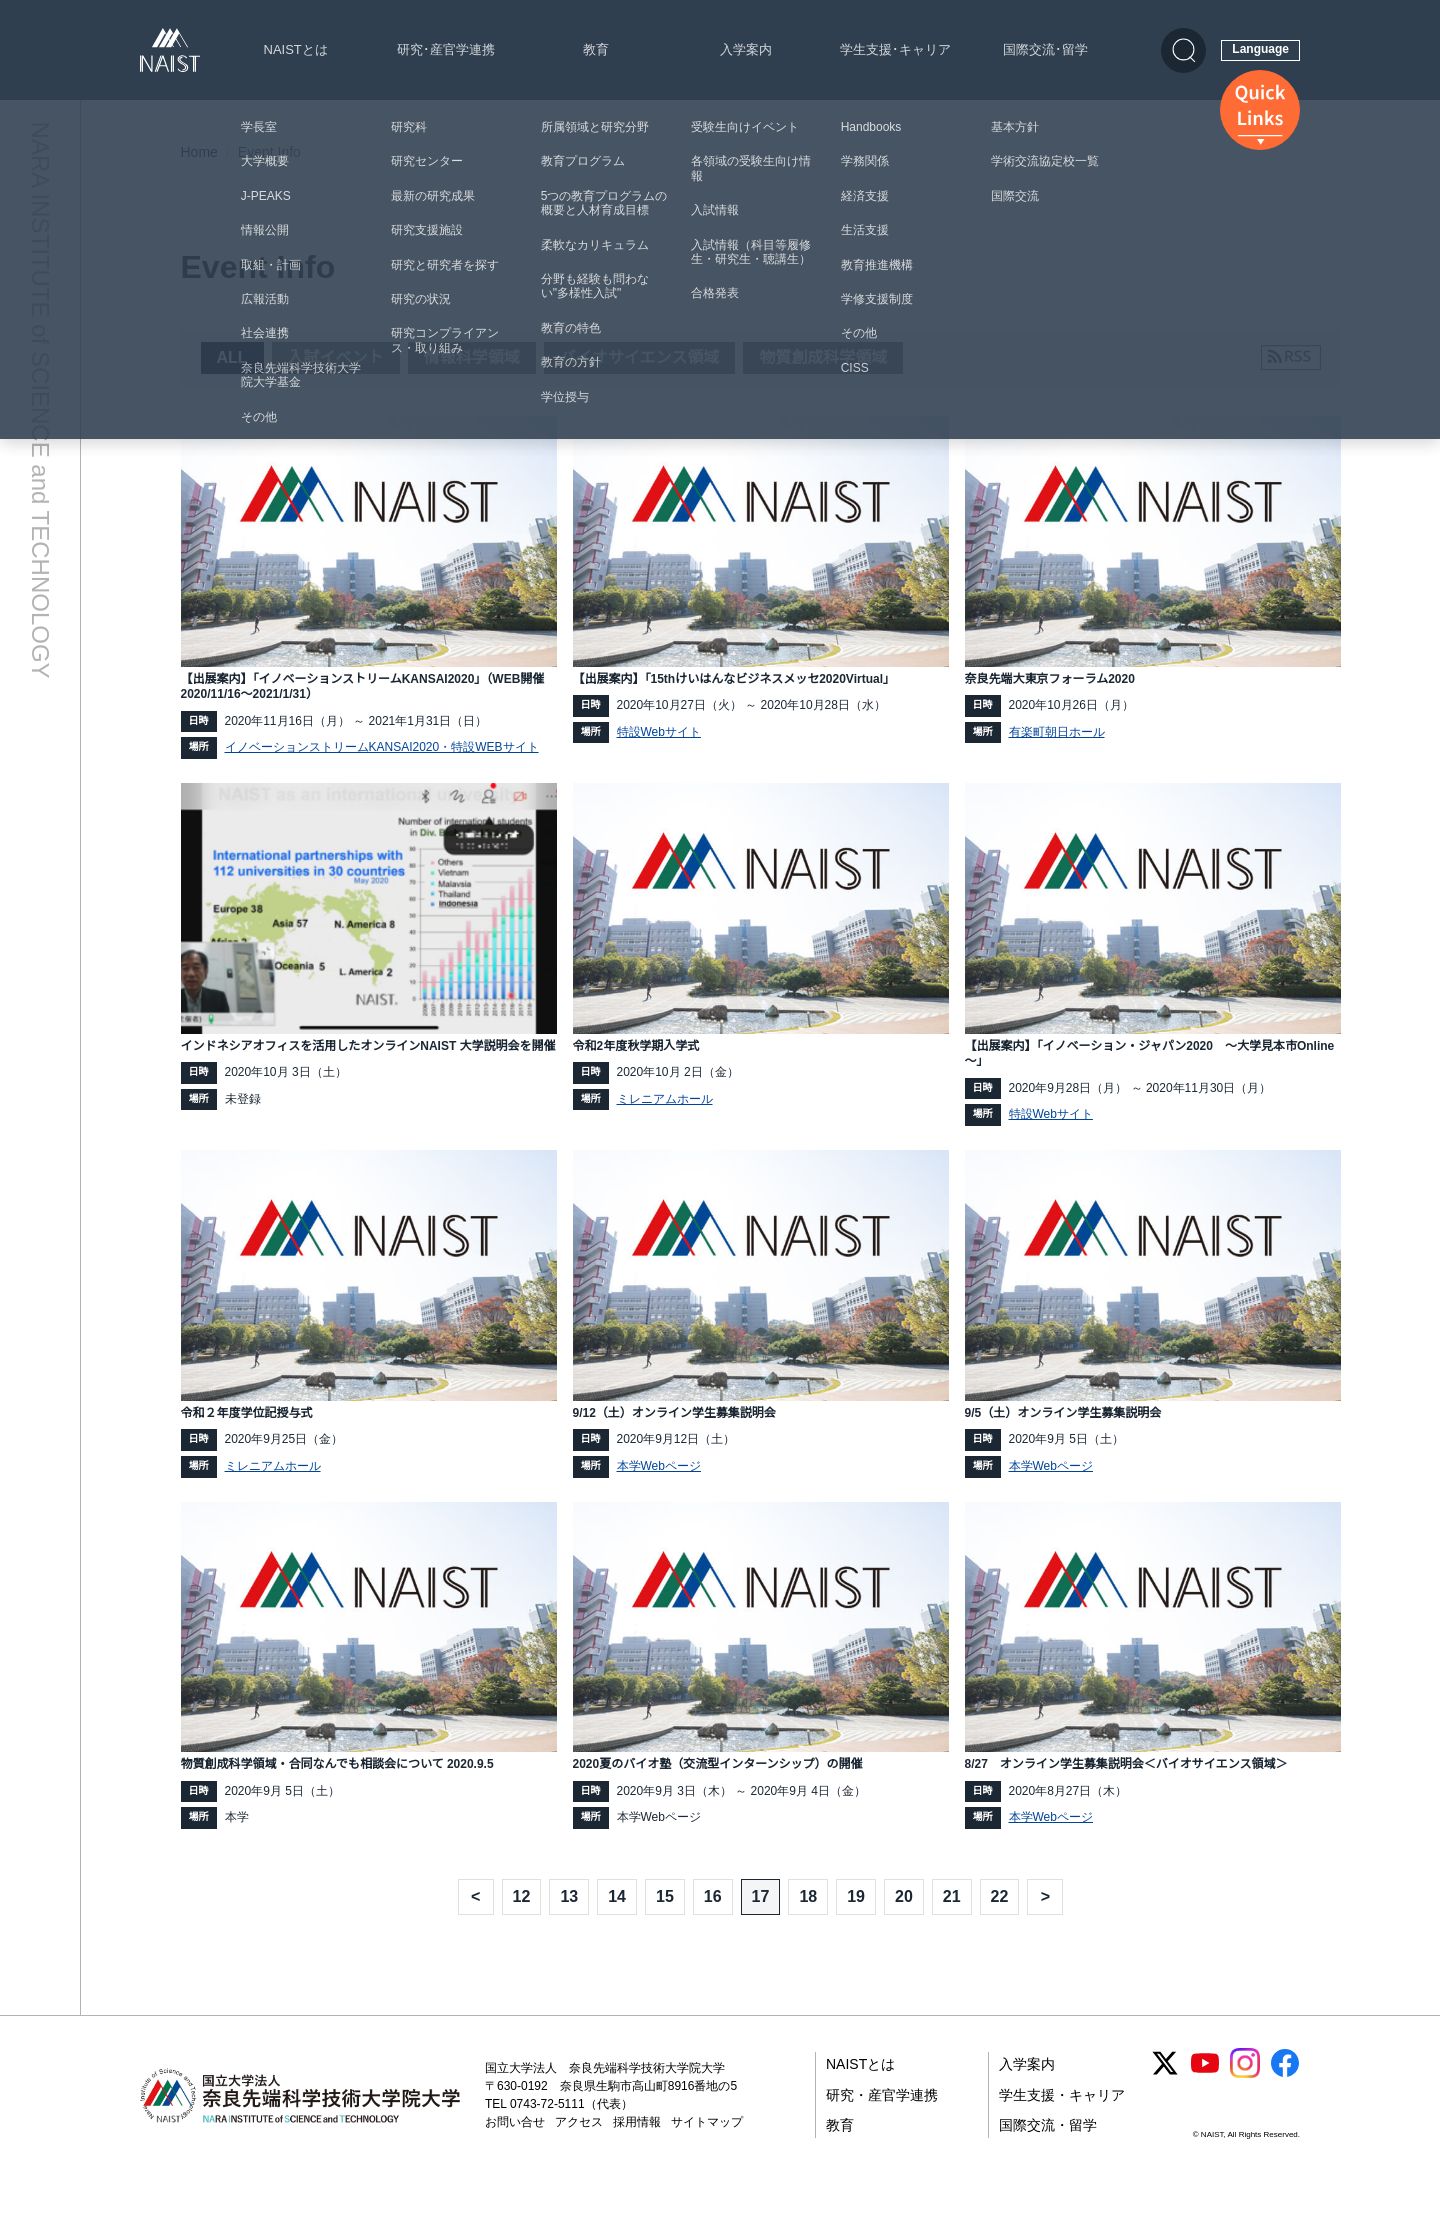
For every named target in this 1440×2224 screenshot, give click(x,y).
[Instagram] (1245, 2097)
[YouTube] (1205, 2097)
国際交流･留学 (1045, 49)
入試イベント (336, 357)
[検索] (1183, 50)
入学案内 (746, 49)
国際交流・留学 (1048, 2159)
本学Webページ (659, 1479)
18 (808, 1929)
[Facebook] (1285, 2097)
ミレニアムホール (665, 1107)
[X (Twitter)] (1165, 2097)
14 (617, 1929)
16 (713, 1929)
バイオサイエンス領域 (640, 357)
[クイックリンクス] (1260, 110)
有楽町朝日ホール (1057, 734)
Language (1260, 49)
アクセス (579, 2156)
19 (856, 1929)
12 (522, 1929)
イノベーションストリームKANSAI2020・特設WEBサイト (382, 753)
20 (904, 1929)
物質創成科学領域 (823, 357)
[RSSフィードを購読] (1291, 357)
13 (569, 1929)
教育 (596, 49)
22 (1000, 1929)
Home (199, 152)
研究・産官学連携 (882, 2128)
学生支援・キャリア (1062, 2128)
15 (665, 1929)
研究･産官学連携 (446, 49)
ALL (232, 357)
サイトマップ (707, 2156)
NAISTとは (296, 49)
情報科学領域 (472, 357)
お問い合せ (515, 2156)
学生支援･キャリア (895, 49)
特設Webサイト (659, 734)
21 (952, 1929)
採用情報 (637, 2156)
